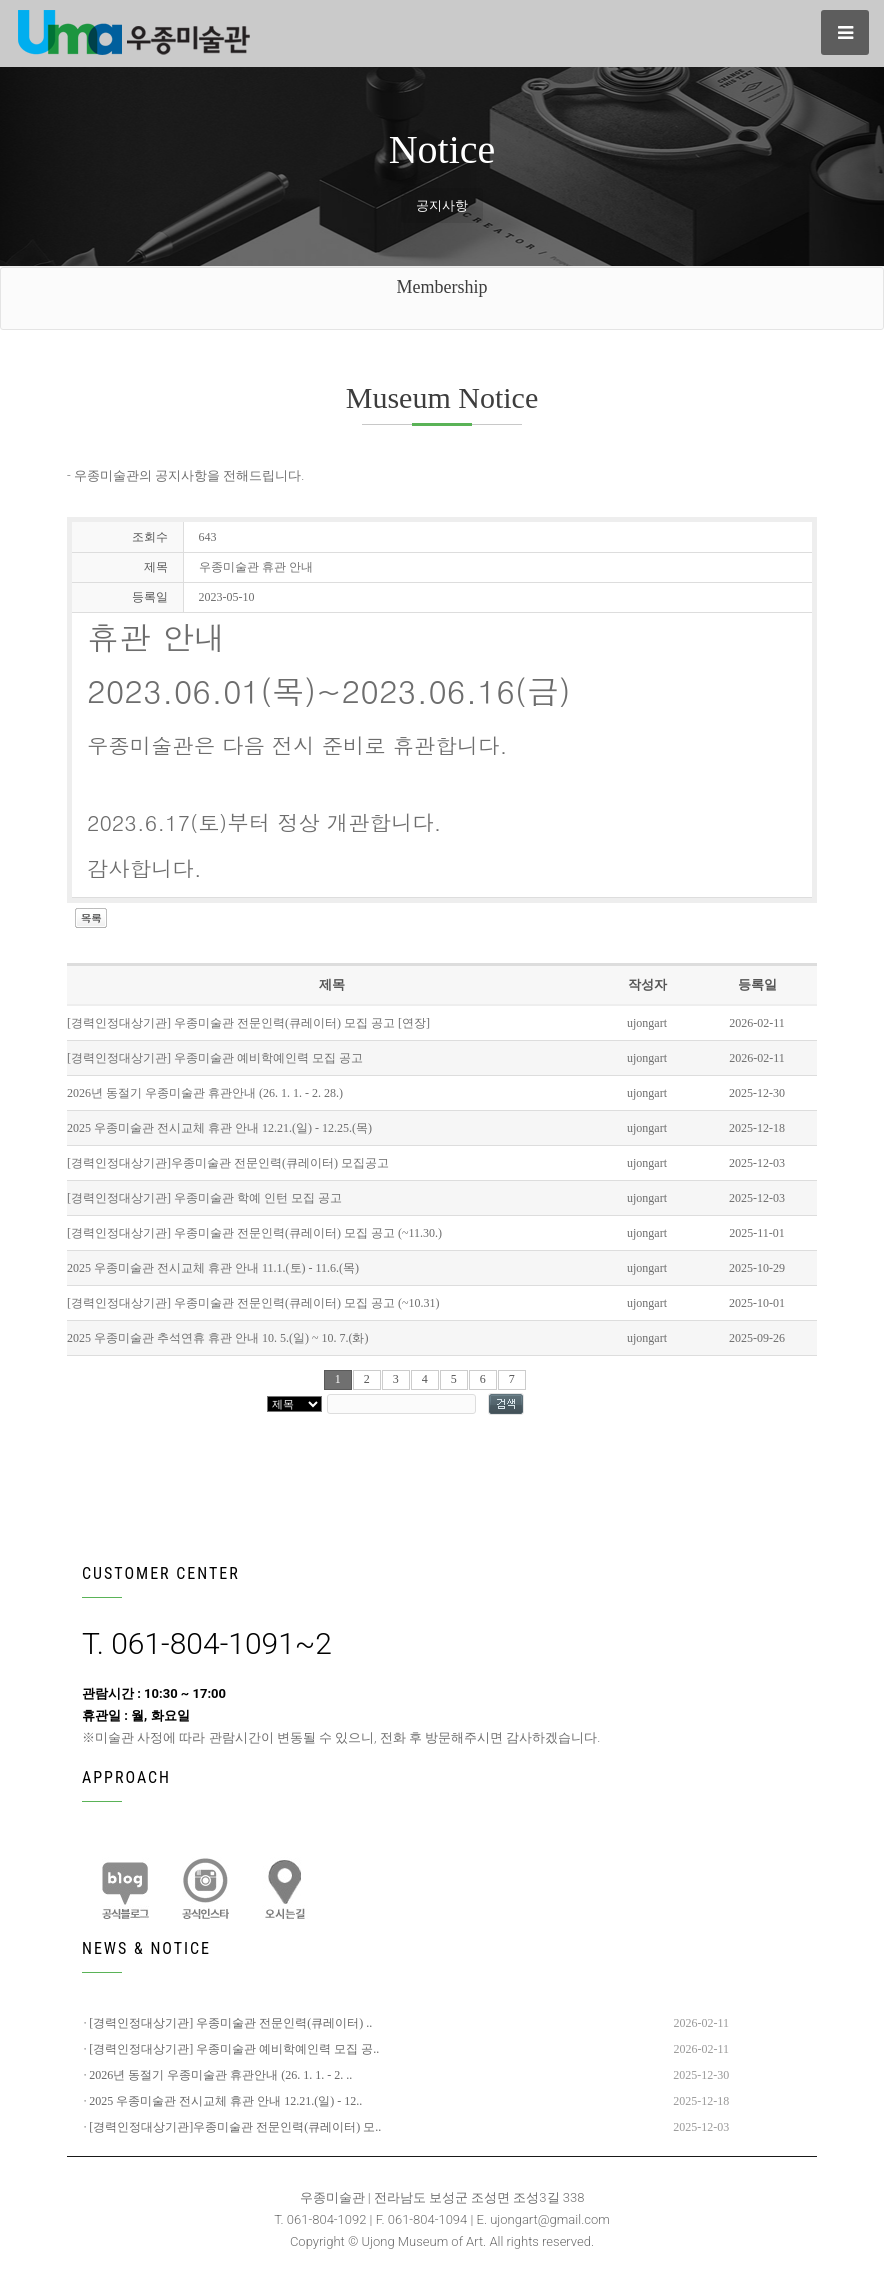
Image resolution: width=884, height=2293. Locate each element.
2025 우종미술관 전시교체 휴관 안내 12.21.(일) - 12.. (225, 2101)
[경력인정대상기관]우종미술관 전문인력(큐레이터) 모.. (235, 2127)
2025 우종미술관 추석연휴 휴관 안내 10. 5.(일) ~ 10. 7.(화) (217, 1338)
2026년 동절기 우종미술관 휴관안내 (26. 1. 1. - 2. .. (220, 2075)
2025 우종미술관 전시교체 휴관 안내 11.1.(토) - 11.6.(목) (213, 1268)
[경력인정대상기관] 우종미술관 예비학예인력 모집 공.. (234, 2049)
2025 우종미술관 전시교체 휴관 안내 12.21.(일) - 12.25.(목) (219, 1128)
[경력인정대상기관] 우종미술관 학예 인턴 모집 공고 (204, 1198)
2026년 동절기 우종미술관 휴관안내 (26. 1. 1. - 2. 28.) (205, 1093)
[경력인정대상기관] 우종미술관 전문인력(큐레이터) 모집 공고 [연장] (248, 1023)
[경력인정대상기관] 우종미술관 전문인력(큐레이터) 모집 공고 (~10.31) (253, 1303)
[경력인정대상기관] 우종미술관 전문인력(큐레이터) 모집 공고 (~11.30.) (254, 1233)
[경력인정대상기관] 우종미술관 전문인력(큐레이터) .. (230, 2023)
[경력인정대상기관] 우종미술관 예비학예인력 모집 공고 (215, 1058)
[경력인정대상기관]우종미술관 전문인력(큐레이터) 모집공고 (228, 1163)
